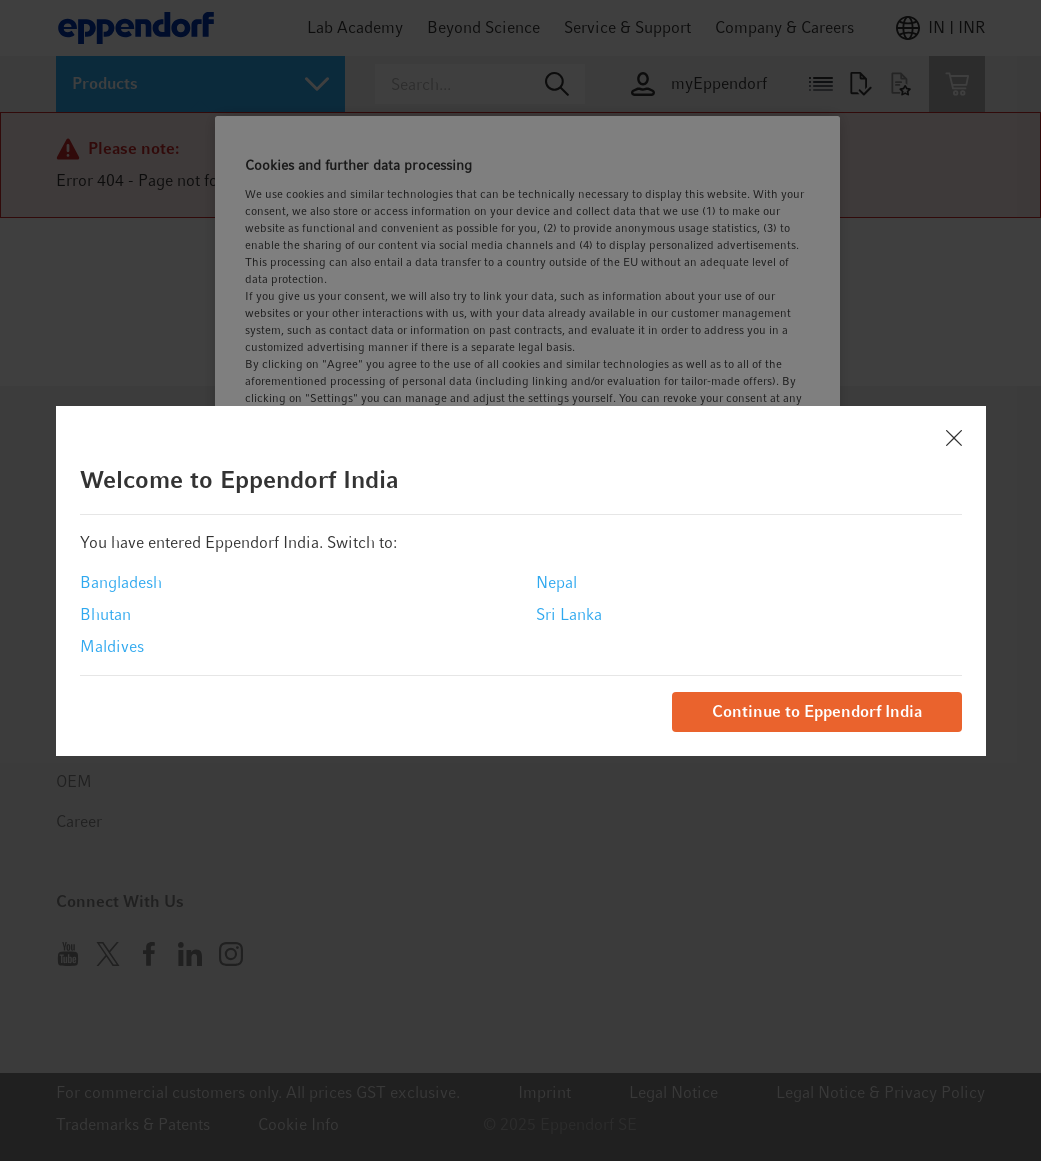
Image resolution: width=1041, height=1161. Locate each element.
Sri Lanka (569, 614)
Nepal (556, 582)
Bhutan (105, 614)
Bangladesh (121, 582)
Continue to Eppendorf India (817, 711)
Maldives (112, 646)
